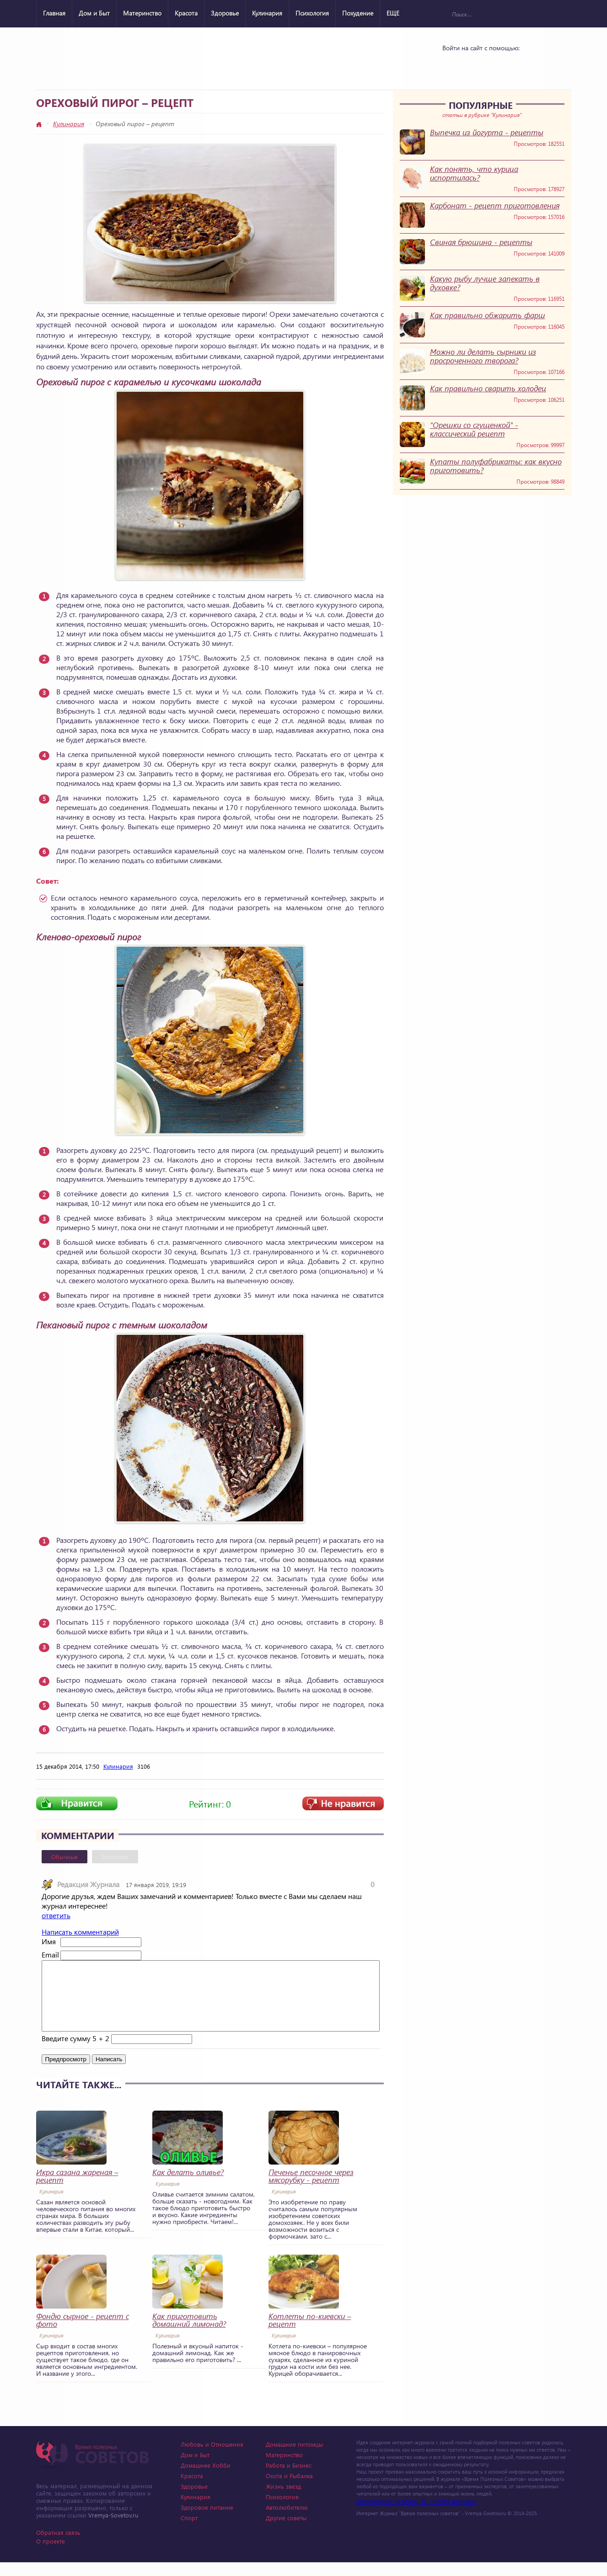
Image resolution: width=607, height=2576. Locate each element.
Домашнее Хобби (206, 2479)
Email (50, 1954)
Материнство (142, 13)
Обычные (64, 1857)
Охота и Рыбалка (289, 2489)
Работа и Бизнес (289, 2479)
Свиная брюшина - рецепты (481, 242)
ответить (56, 1915)
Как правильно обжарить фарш (487, 315)
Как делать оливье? (188, 2186)
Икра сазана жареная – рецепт (77, 2189)
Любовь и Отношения (212, 2458)
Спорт (189, 2531)
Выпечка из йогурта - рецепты (486, 132)
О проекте (50, 2555)
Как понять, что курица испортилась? (474, 173)
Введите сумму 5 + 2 (75, 2052)
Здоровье (225, 13)
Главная (54, 13)
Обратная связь (58, 2546)
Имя (49, 1941)
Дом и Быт (94, 13)
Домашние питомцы (294, 2458)
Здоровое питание (207, 2521)
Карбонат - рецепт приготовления (494, 205)
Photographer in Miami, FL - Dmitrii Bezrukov (416, 2515)
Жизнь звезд (283, 2500)
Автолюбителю (287, 2521)
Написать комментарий (80, 1931)
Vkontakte (454, 65)
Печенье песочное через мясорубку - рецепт (311, 2189)
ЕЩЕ (393, 13)
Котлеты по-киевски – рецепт (310, 2333)
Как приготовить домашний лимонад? (189, 2333)
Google (502, 65)
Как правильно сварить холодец (488, 388)
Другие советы (286, 2531)
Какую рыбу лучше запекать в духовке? (485, 283)
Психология (312, 13)
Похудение (357, 13)
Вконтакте (115, 1857)
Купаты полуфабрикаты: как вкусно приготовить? (496, 466)
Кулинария (267, 13)
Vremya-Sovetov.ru (113, 2529)
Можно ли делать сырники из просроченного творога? (483, 356)
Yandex (478, 65)
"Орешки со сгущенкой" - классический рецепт (474, 429)
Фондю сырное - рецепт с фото (82, 2333)
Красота (186, 13)
